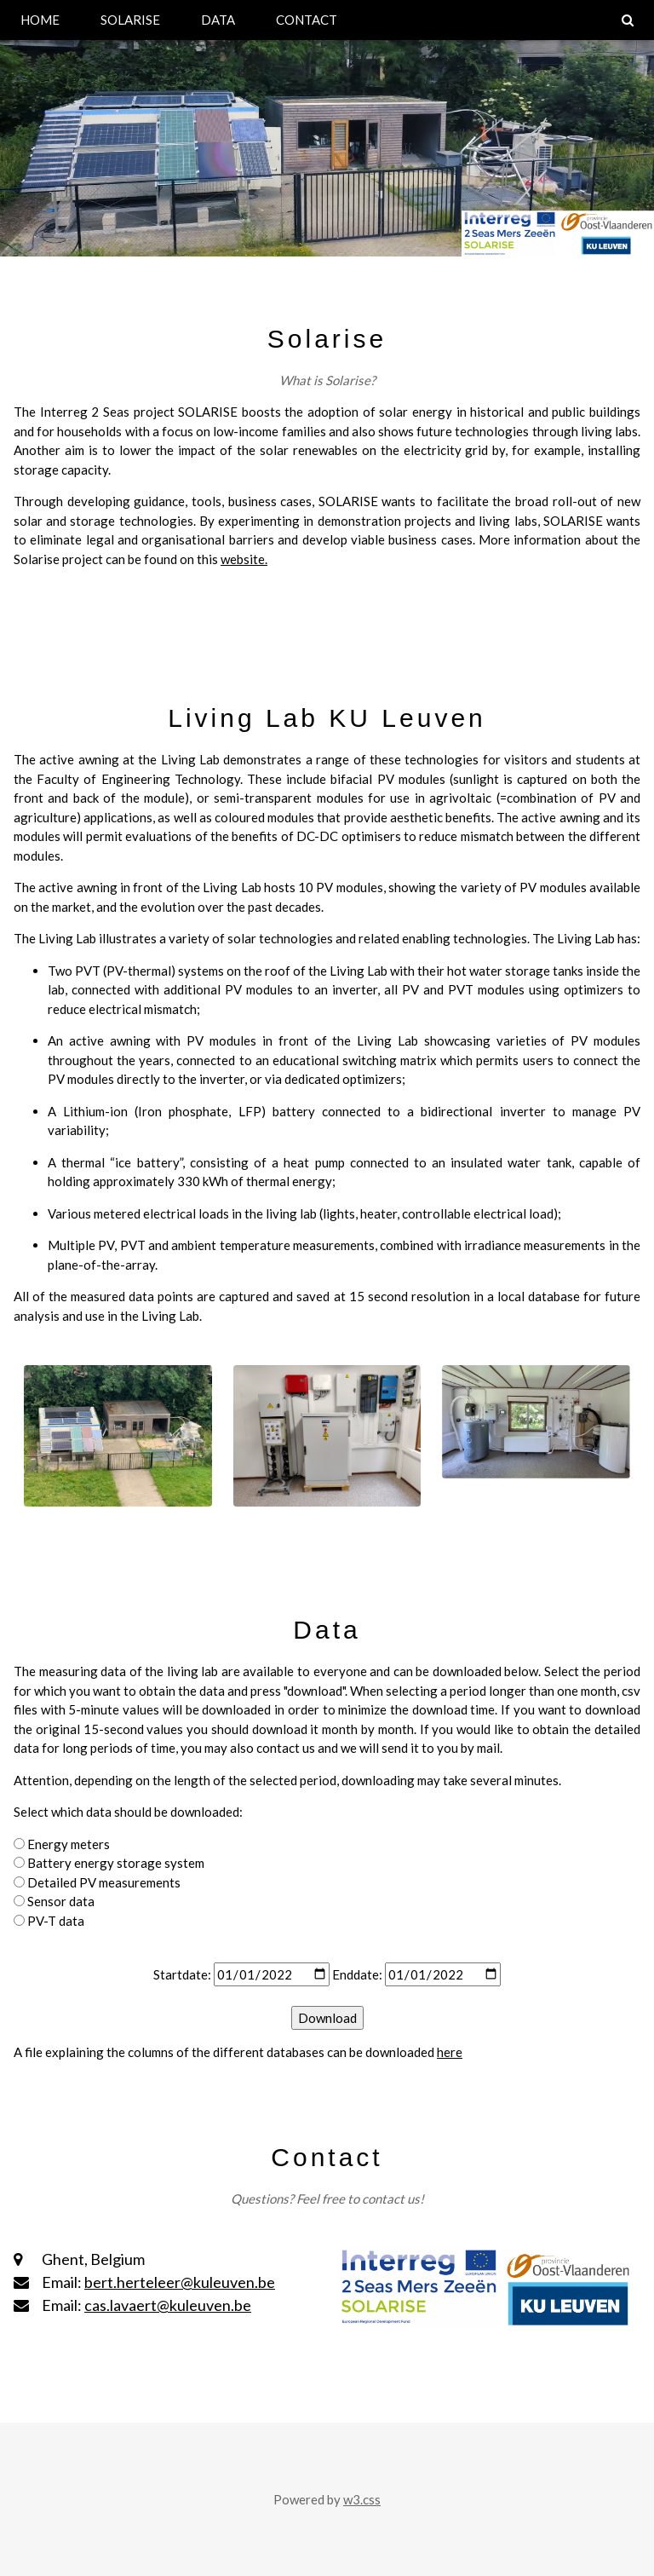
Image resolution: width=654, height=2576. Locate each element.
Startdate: (182, 1974)
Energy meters (68, 1844)
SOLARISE (130, 19)
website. (244, 559)
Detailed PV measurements (104, 1882)
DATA (218, 19)
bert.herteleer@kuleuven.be (179, 2282)
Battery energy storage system (115, 1862)
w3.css (362, 2499)
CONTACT (306, 19)
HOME (40, 19)
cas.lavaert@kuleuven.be (167, 2305)
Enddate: (357, 1974)
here (449, 2052)
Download (327, 2018)
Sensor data (61, 1901)
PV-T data (55, 1920)
